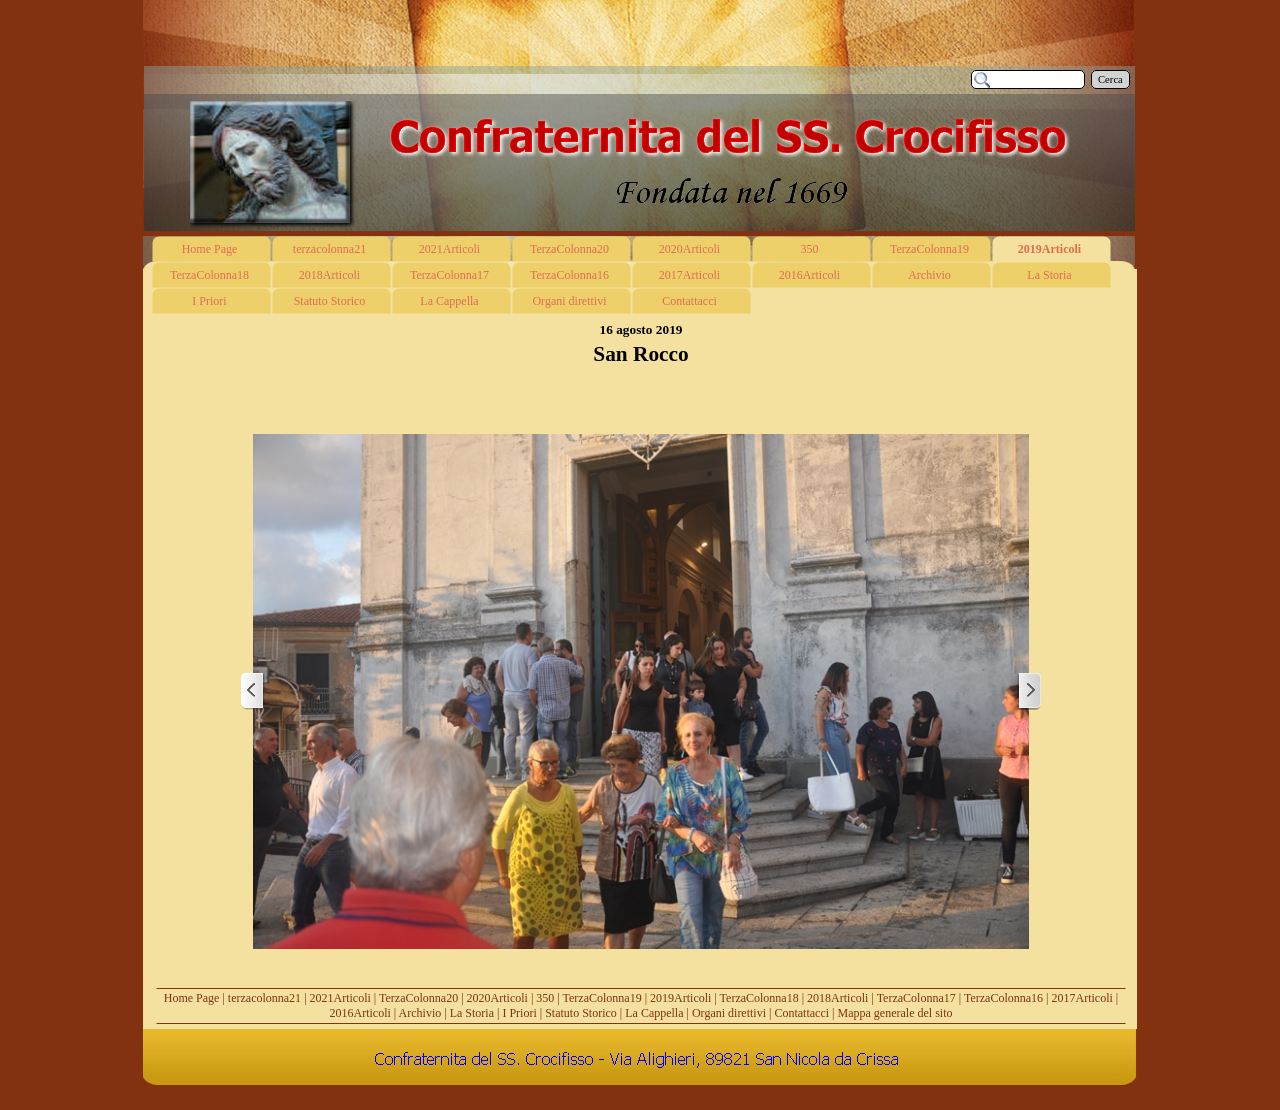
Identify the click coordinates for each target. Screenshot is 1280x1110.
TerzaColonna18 (759, 998)
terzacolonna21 (264, 998)
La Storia (472, 1013)
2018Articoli (837, 998)
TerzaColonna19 (602, 998)
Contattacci (801, 1013)
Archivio (420, 1013)
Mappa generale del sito (895, 1013)
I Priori (519, 1013)
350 (545, 998)
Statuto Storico (581, 1013)
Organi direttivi (729, 1013)
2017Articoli (1082, 998)
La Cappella (654, 1013)
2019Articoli (680, 998)
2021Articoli (340, 998)
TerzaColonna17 (916, 998)
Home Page (192, 998)
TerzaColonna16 (1003, 998)
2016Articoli (360, 1013)
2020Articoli (497, 998)
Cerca (1110, 79)
